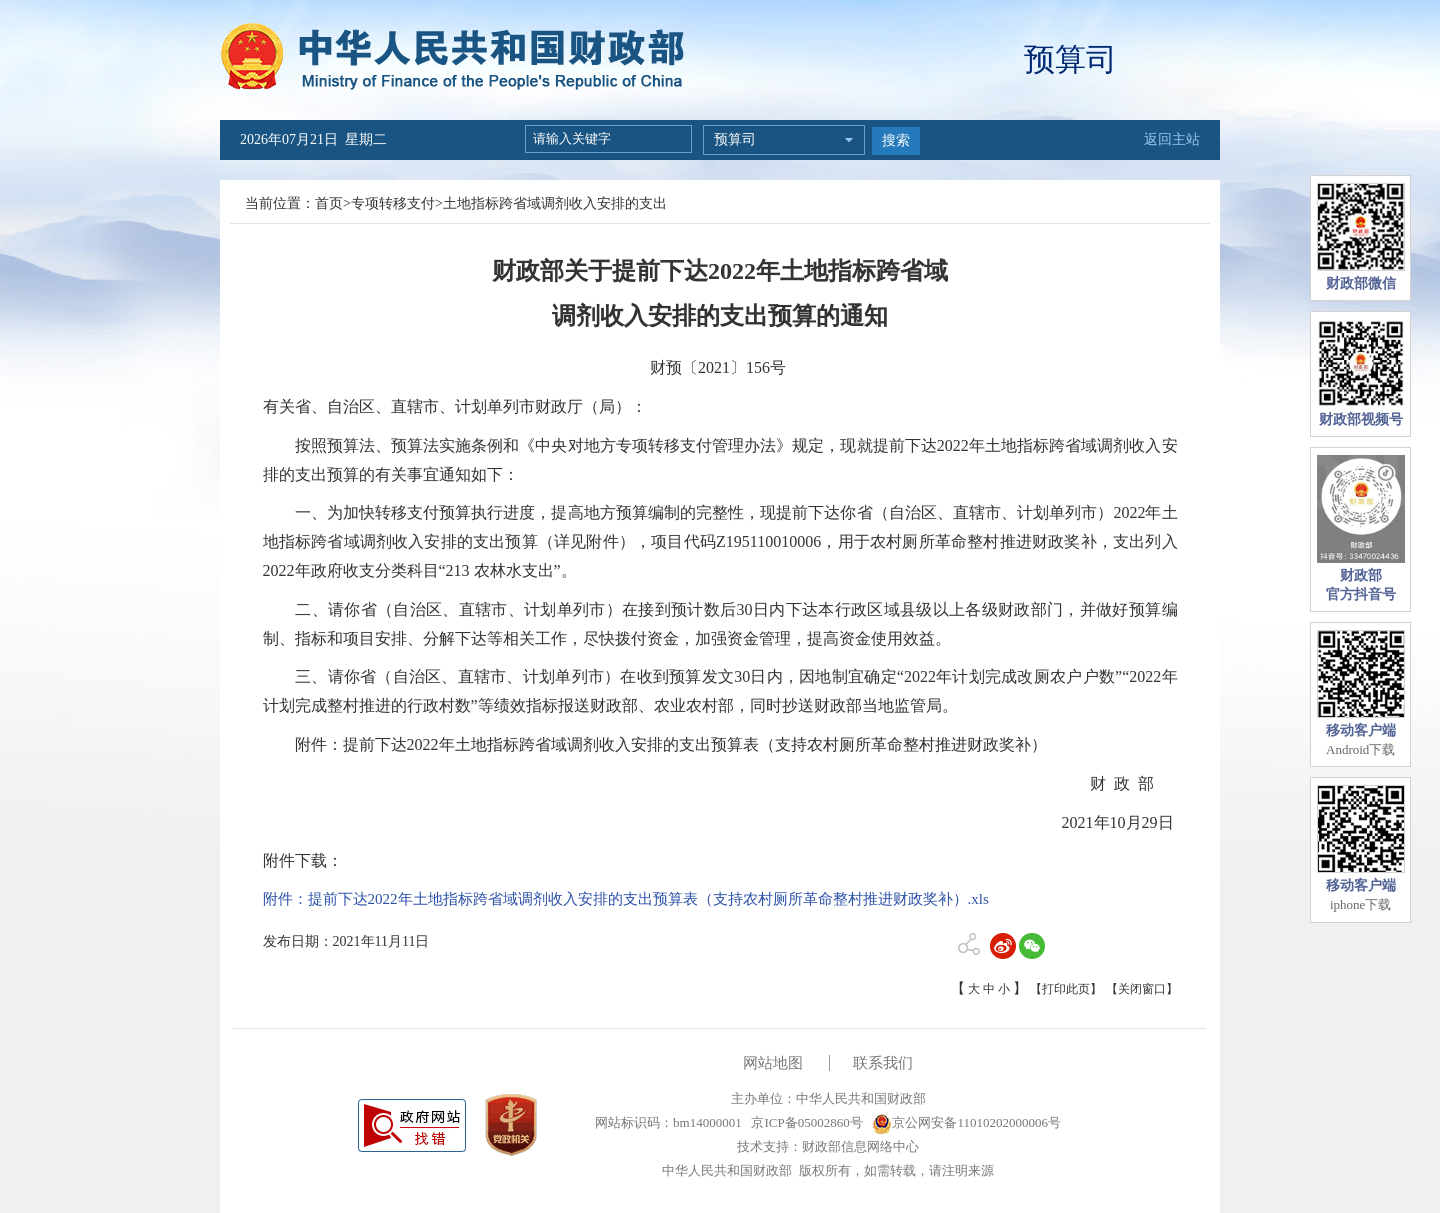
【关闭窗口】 (1142, 989)
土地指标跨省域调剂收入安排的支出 (555, 203)
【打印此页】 (1066, 989)
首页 (329, 203)
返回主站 (1172, 139)
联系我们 (883, 1063)
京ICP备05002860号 (805, 1122)
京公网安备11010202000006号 (966, 1122)
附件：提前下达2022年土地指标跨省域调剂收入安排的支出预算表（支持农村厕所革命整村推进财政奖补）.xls (626, 899)
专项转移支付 (393, 203)
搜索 (896, 140)
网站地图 (773, 1063)
